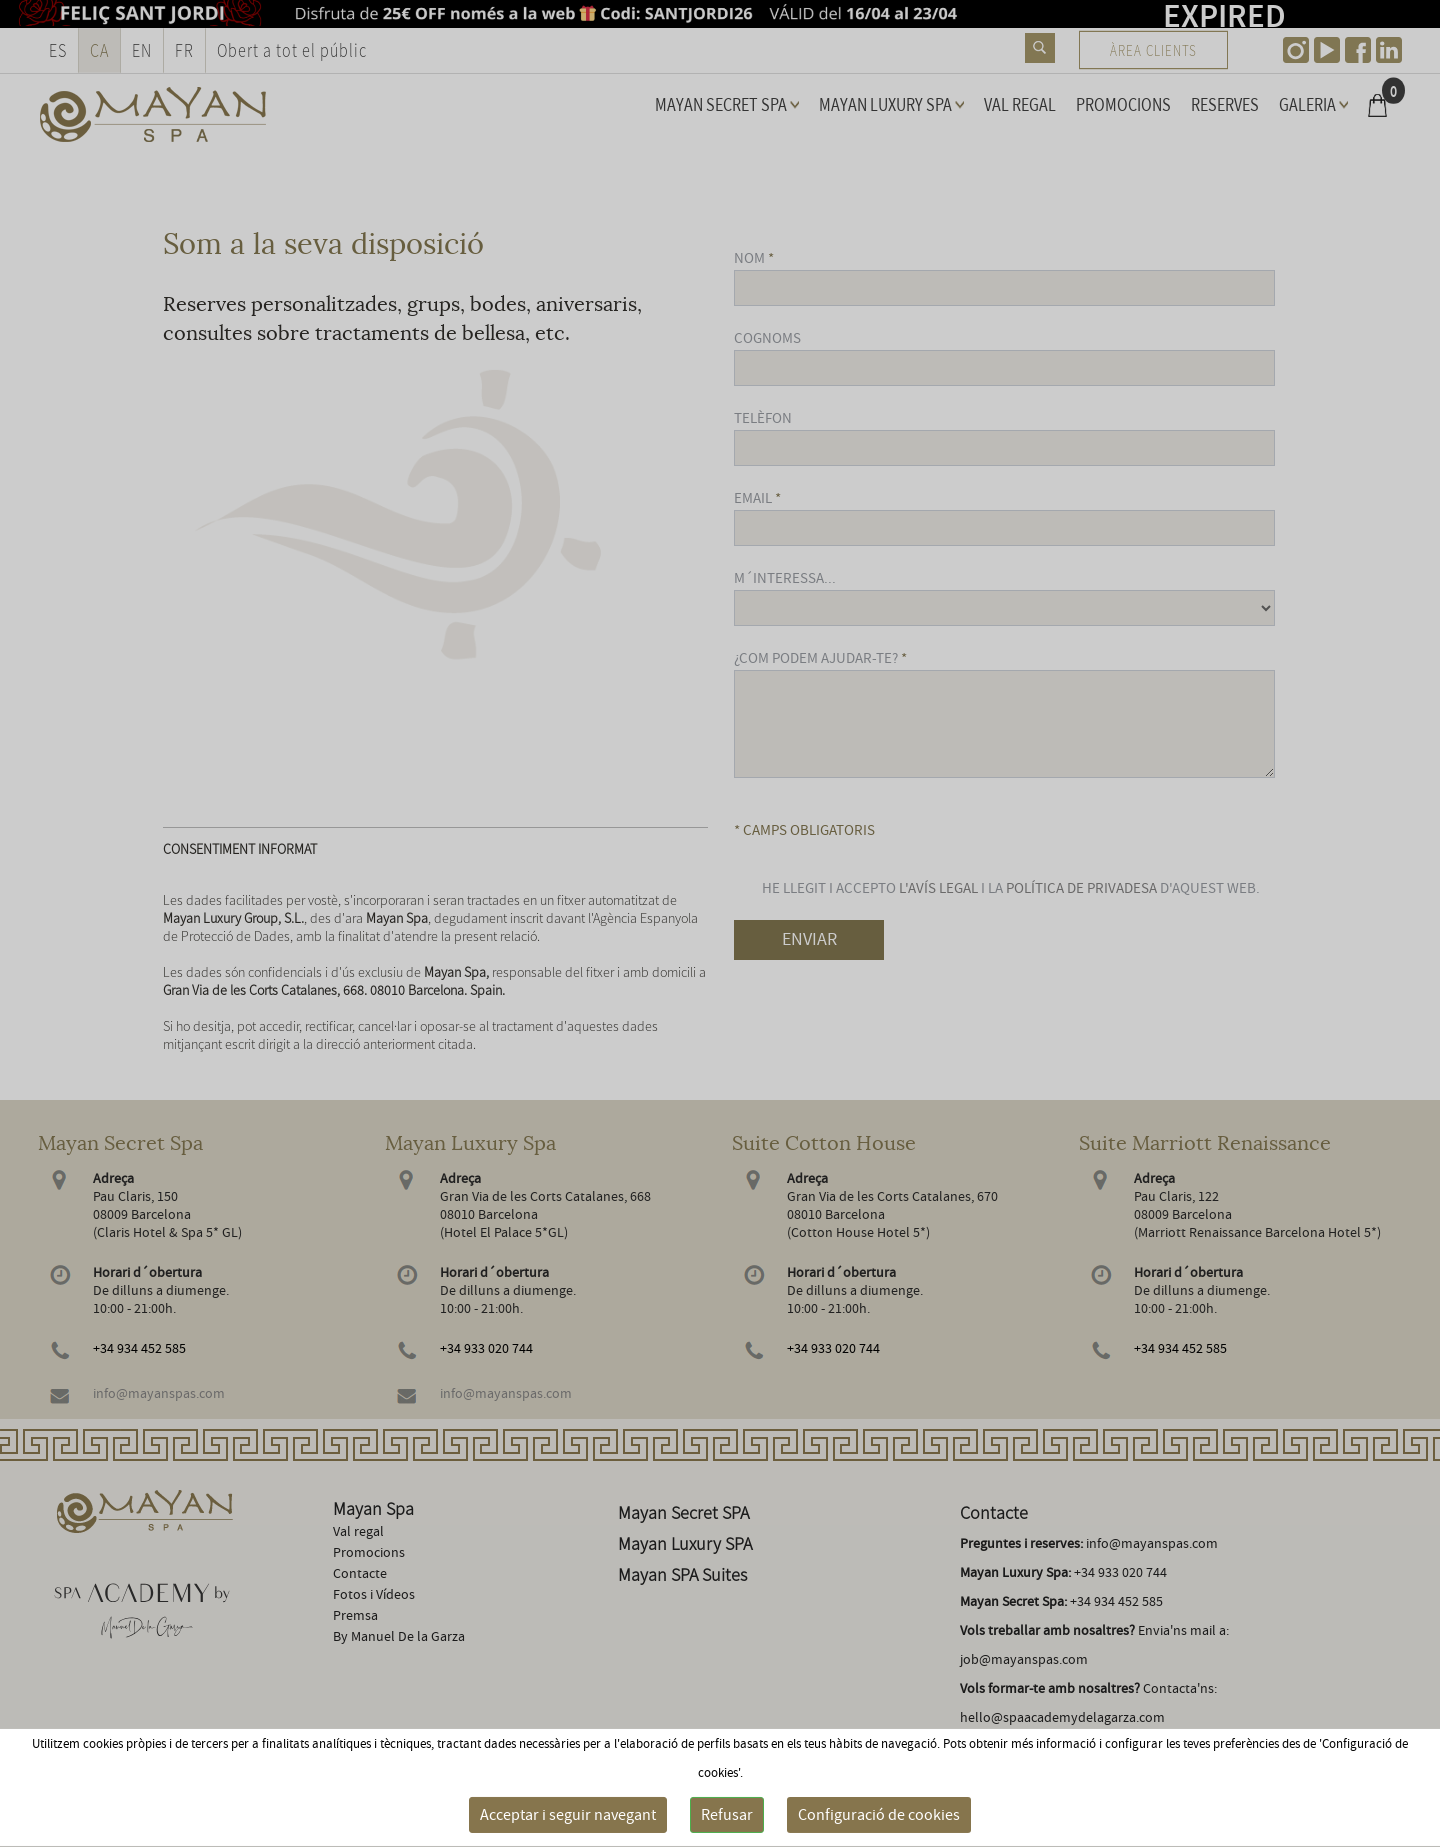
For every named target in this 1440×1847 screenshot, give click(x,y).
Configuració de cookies (879, 1815)
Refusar (727, 1815)
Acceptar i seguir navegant (568, 1815)
